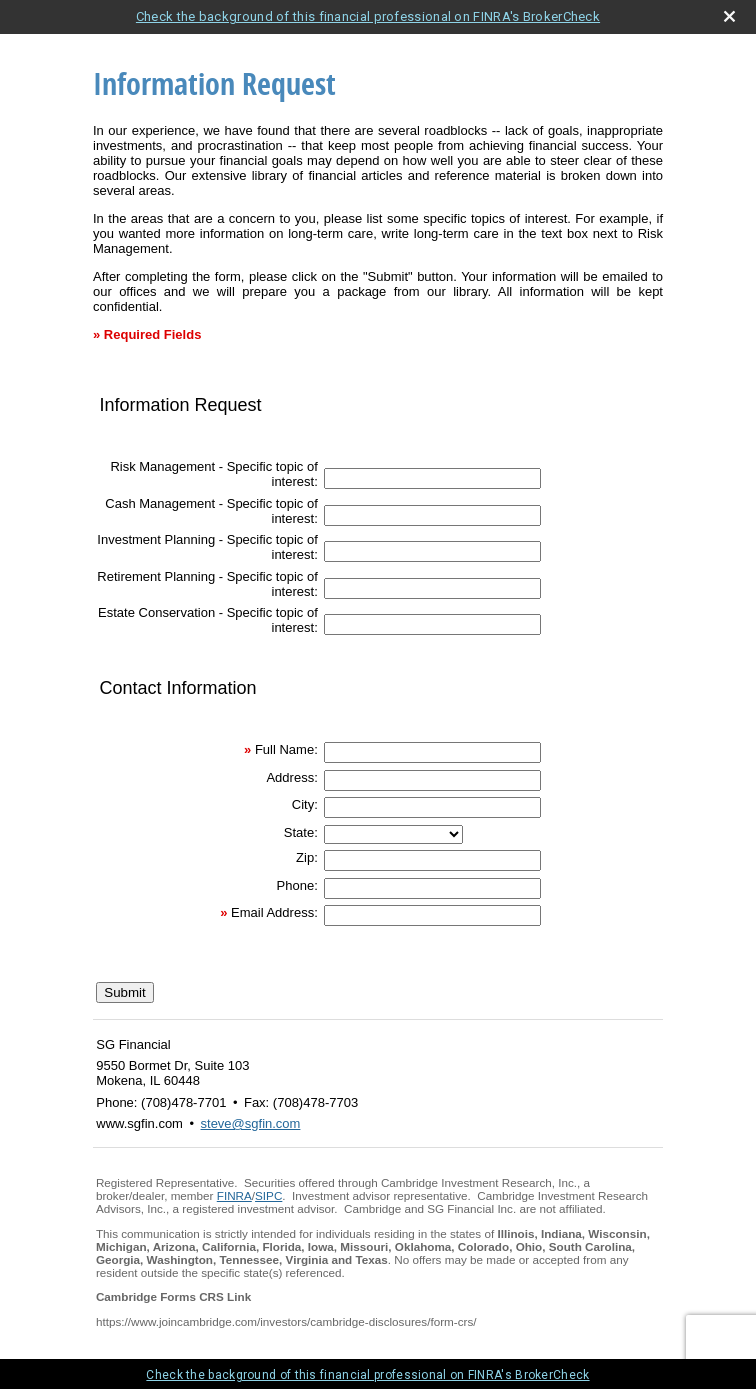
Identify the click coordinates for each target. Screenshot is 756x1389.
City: (305, 804)
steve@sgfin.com (251, 1123)
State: (301, 832)
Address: (291, 777)
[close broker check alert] (729, 16)
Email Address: (274, 912)
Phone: (297, 885)
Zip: (307, 857)
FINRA (234, 1195)
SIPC (268, 1195)
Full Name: (286, 749)
